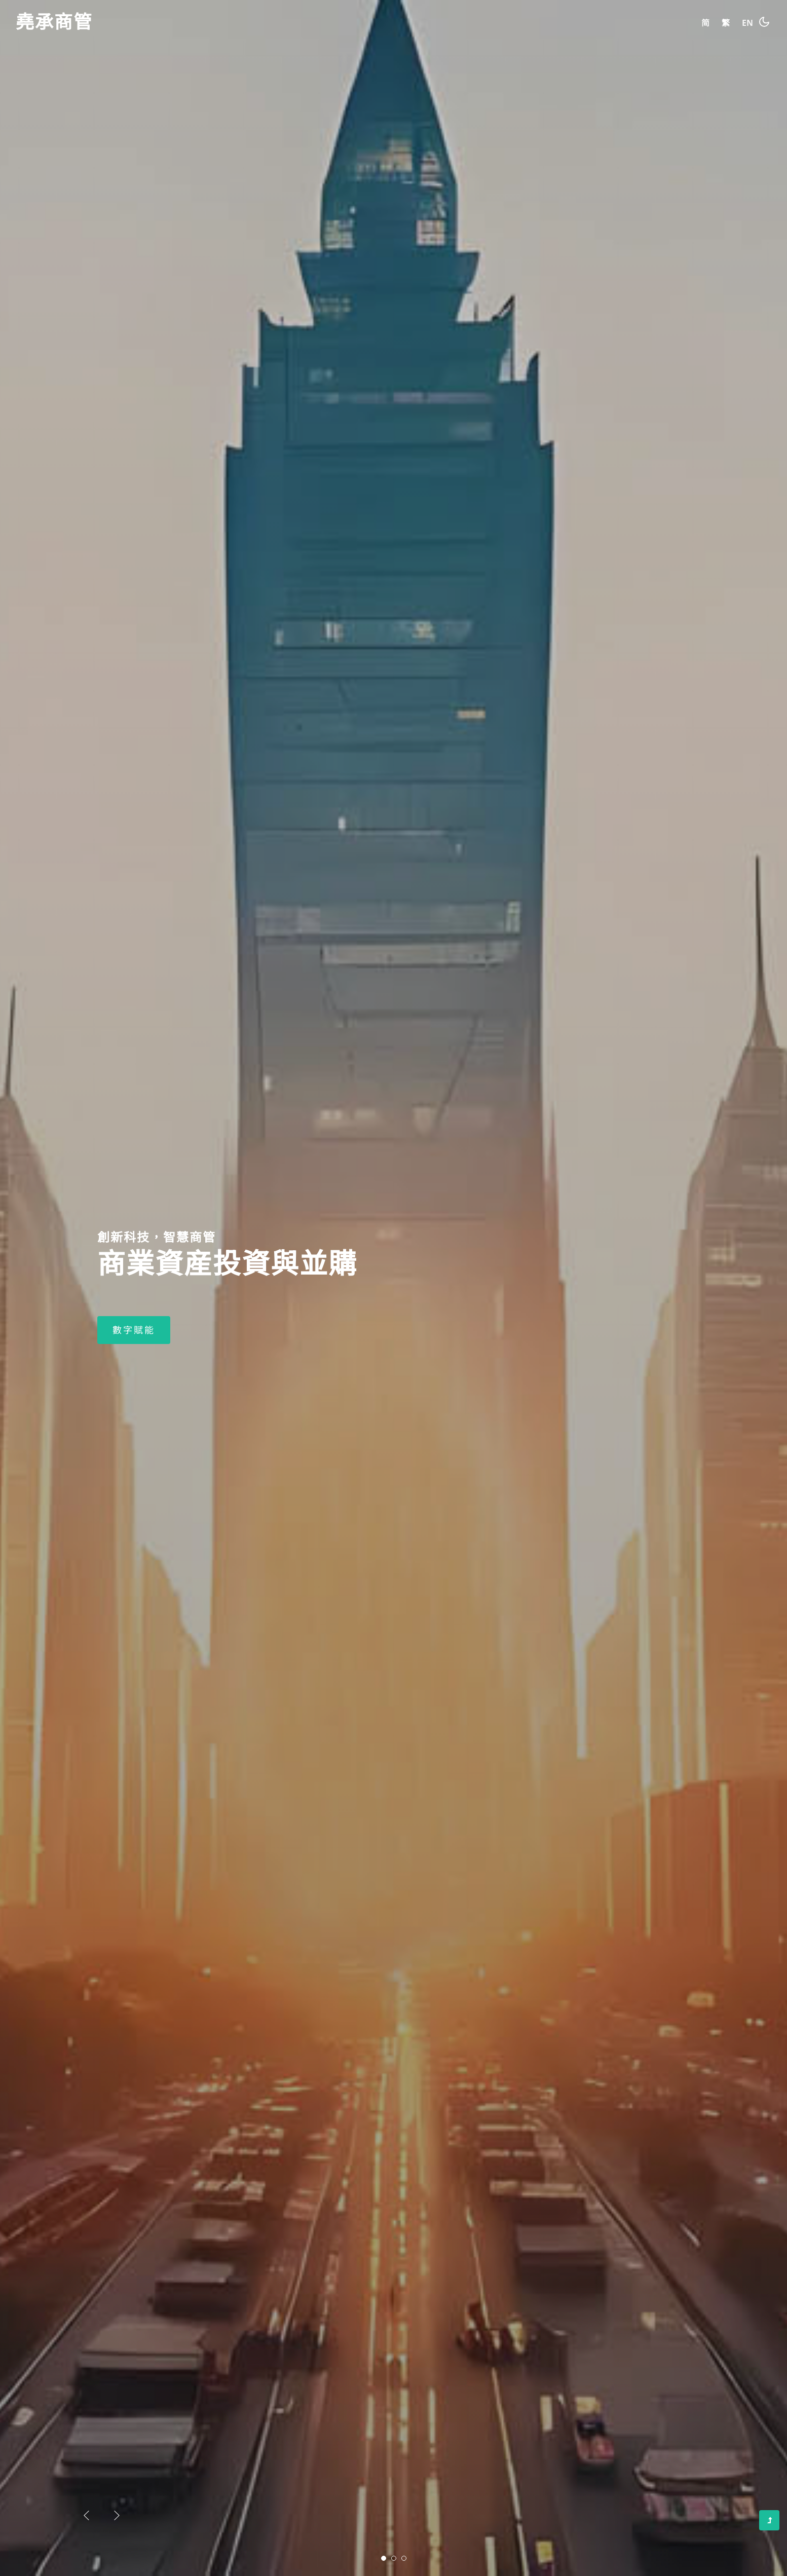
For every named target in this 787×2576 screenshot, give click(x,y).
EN (747, 22)
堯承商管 (54, 23)
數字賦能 (134, 1435)
